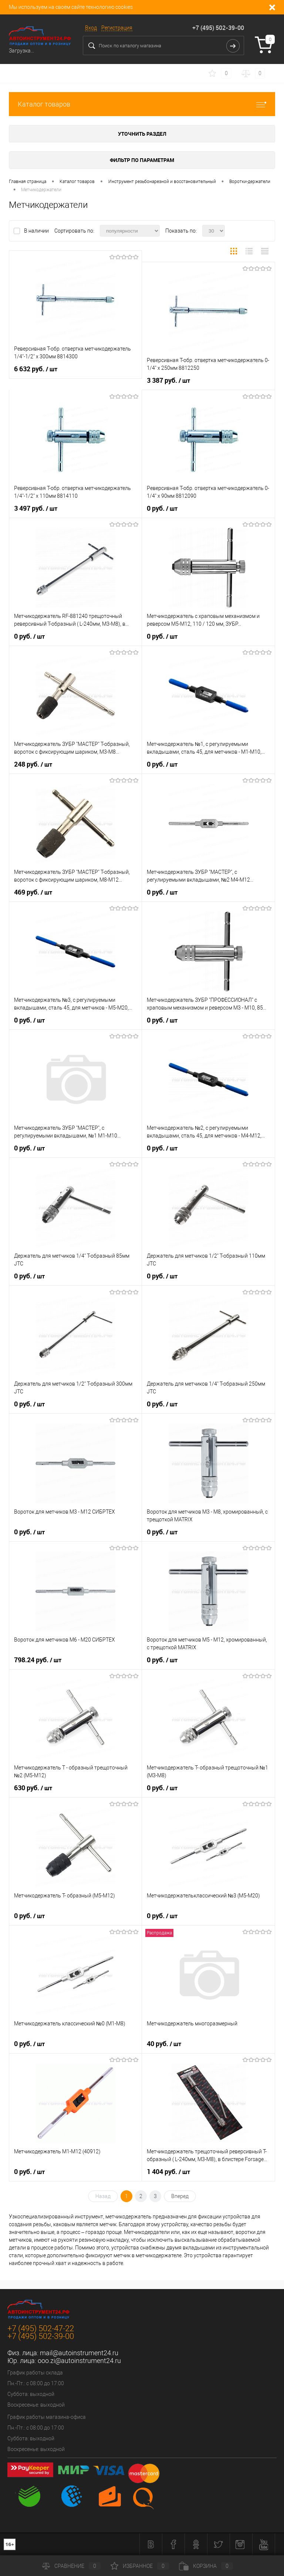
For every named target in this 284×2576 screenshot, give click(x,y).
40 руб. (164, 2044)
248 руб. (33, 764)
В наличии (37, 231)
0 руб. (162, 508)
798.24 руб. (37, 1660)
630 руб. (33, 1788)
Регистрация (116, 28)
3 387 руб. (168, 380)
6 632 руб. (35, 369)
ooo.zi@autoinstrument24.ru (79, 2360)
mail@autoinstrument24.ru (79, 2353)
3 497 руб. (35, 508)
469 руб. (33, 892)
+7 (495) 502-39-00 (218, 28)
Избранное (140, 2566)
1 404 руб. (168, 2172)
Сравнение (71, 2566)
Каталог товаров (142, 104)
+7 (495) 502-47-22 (40, 2328)
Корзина (206, 2566)
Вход (91, 28)
